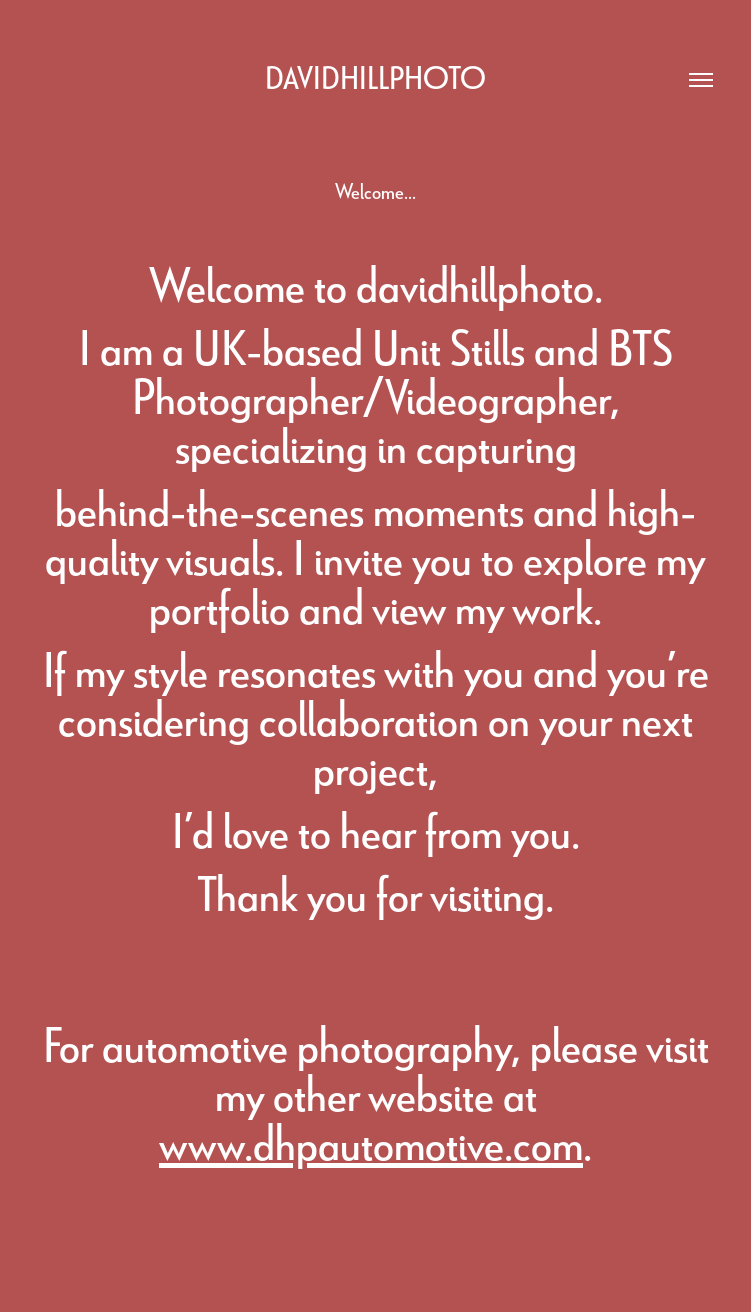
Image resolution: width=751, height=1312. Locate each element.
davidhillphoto (375, 76)
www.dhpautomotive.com (371, 1141)
